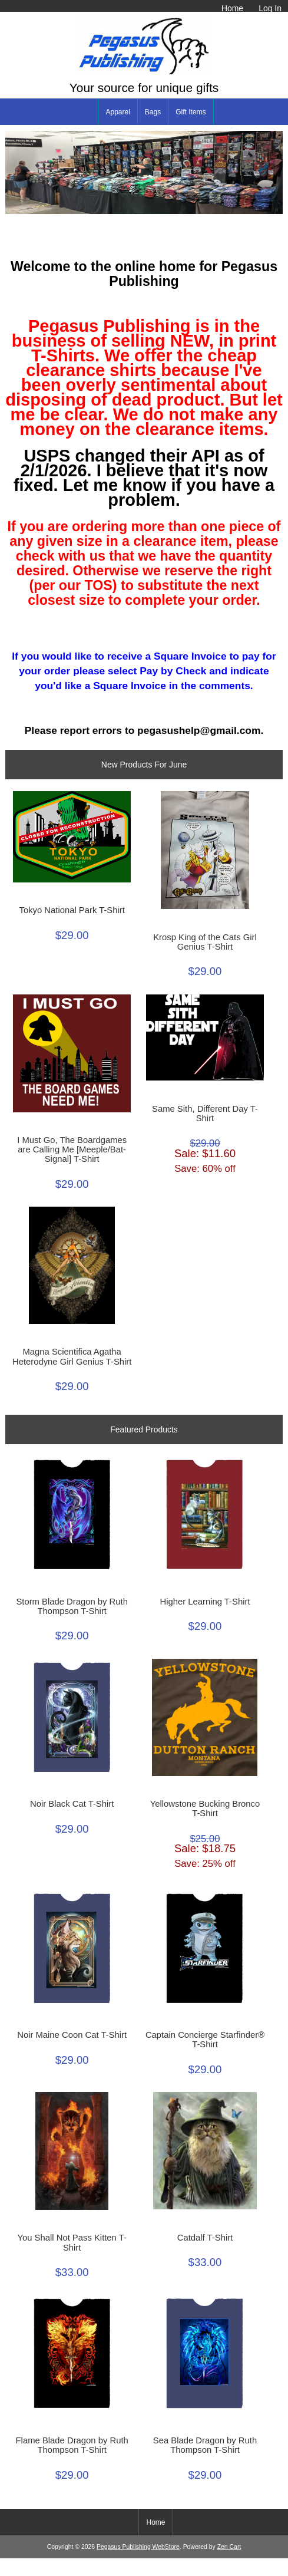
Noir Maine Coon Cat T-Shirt (72, 2035)
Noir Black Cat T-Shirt (72, 1804)
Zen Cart (229, 2547)
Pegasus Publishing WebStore (138, 2547)
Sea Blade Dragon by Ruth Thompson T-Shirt (205, 2445)
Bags (153, 112)
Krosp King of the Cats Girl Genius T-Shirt (205, 942)
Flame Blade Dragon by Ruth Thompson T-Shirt (72, 2445)
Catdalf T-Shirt (205, 2237)
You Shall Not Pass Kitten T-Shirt (71, 2242)
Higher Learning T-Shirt (205, 1601)
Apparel (117, 112)
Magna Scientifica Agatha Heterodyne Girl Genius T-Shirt (71, 1356)
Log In (270, 8)
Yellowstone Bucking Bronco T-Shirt (205, 1808)
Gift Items (191, 112)
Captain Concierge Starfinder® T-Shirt (204, 2039)
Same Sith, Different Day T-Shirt (205, 1113)
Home (232, 8)
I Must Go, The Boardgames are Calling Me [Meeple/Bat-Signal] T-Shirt (72, 1149)
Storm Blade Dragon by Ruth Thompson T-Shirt (72, 1606)
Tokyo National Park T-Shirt (71, 910)
